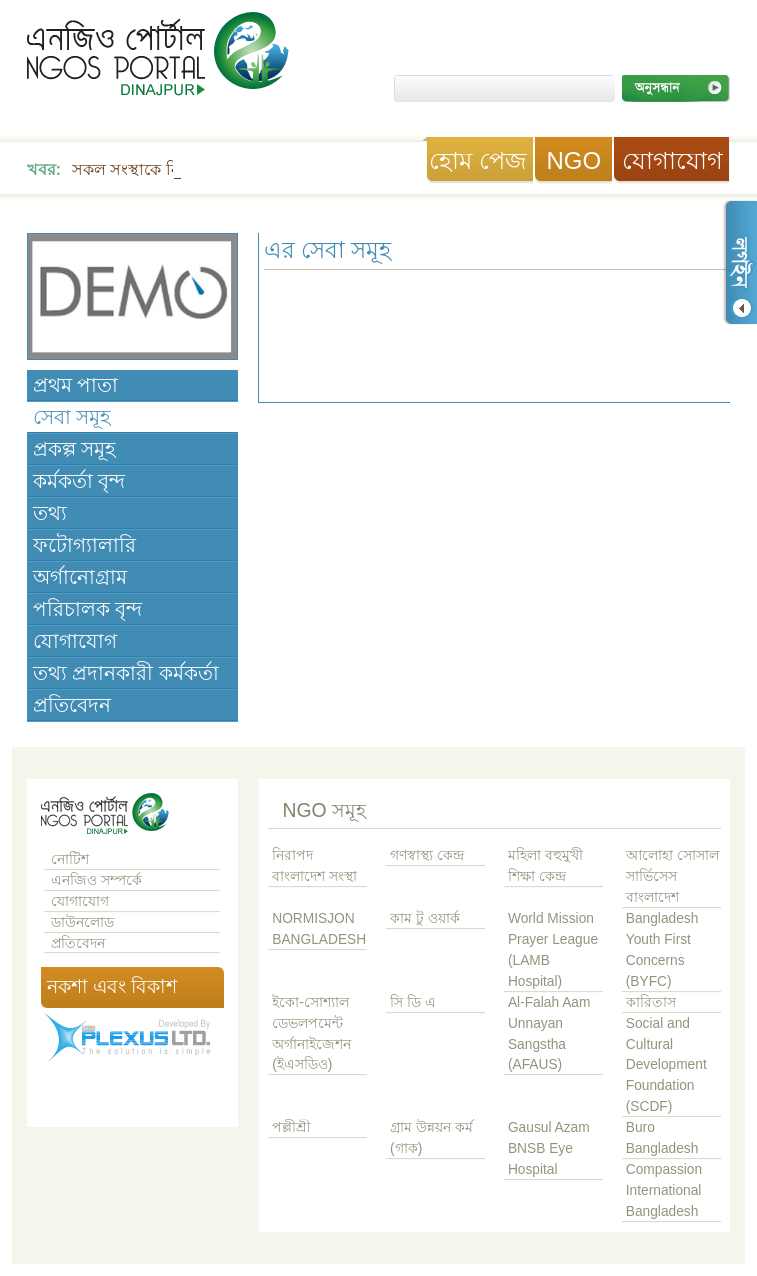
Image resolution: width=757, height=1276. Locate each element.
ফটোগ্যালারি (84, 545)
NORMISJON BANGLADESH (319, 929)
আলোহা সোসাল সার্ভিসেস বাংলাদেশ (672, 876)
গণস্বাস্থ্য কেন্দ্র (427, 855)
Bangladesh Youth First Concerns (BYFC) (662, 950)
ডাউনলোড (82, 922)
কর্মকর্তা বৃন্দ (79, 481)
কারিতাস (651, 1002)
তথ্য (50, 513)
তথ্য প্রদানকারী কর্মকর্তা (126, 673)
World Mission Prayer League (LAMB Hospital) (553, 950)
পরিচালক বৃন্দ (87, 609)
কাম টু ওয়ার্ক (425, 918)
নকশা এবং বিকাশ (112, 986)
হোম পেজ (477, 160)
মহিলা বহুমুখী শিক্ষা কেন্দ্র (545, 866)
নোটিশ (70, 859)
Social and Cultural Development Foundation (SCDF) (666, 1065)
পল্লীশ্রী (291, 1127)
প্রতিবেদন (72, 705)
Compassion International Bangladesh (664, 1190)
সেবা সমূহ (72, 417)
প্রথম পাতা (75, 385)
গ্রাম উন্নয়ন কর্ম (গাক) (431, 1138)
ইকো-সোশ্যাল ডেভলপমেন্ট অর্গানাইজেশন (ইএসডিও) (311, 1034)
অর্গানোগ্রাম (80, 577)
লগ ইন (740, 262)
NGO (573, 160)
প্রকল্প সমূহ (74, 449)
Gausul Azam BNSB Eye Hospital (549, 1148)
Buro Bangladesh (662, 1138)
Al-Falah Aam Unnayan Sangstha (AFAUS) (549, 1034)
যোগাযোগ (672, 160)
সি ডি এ (413, 1002)
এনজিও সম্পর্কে (96, 880)
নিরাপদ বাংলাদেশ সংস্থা (314, 866)
